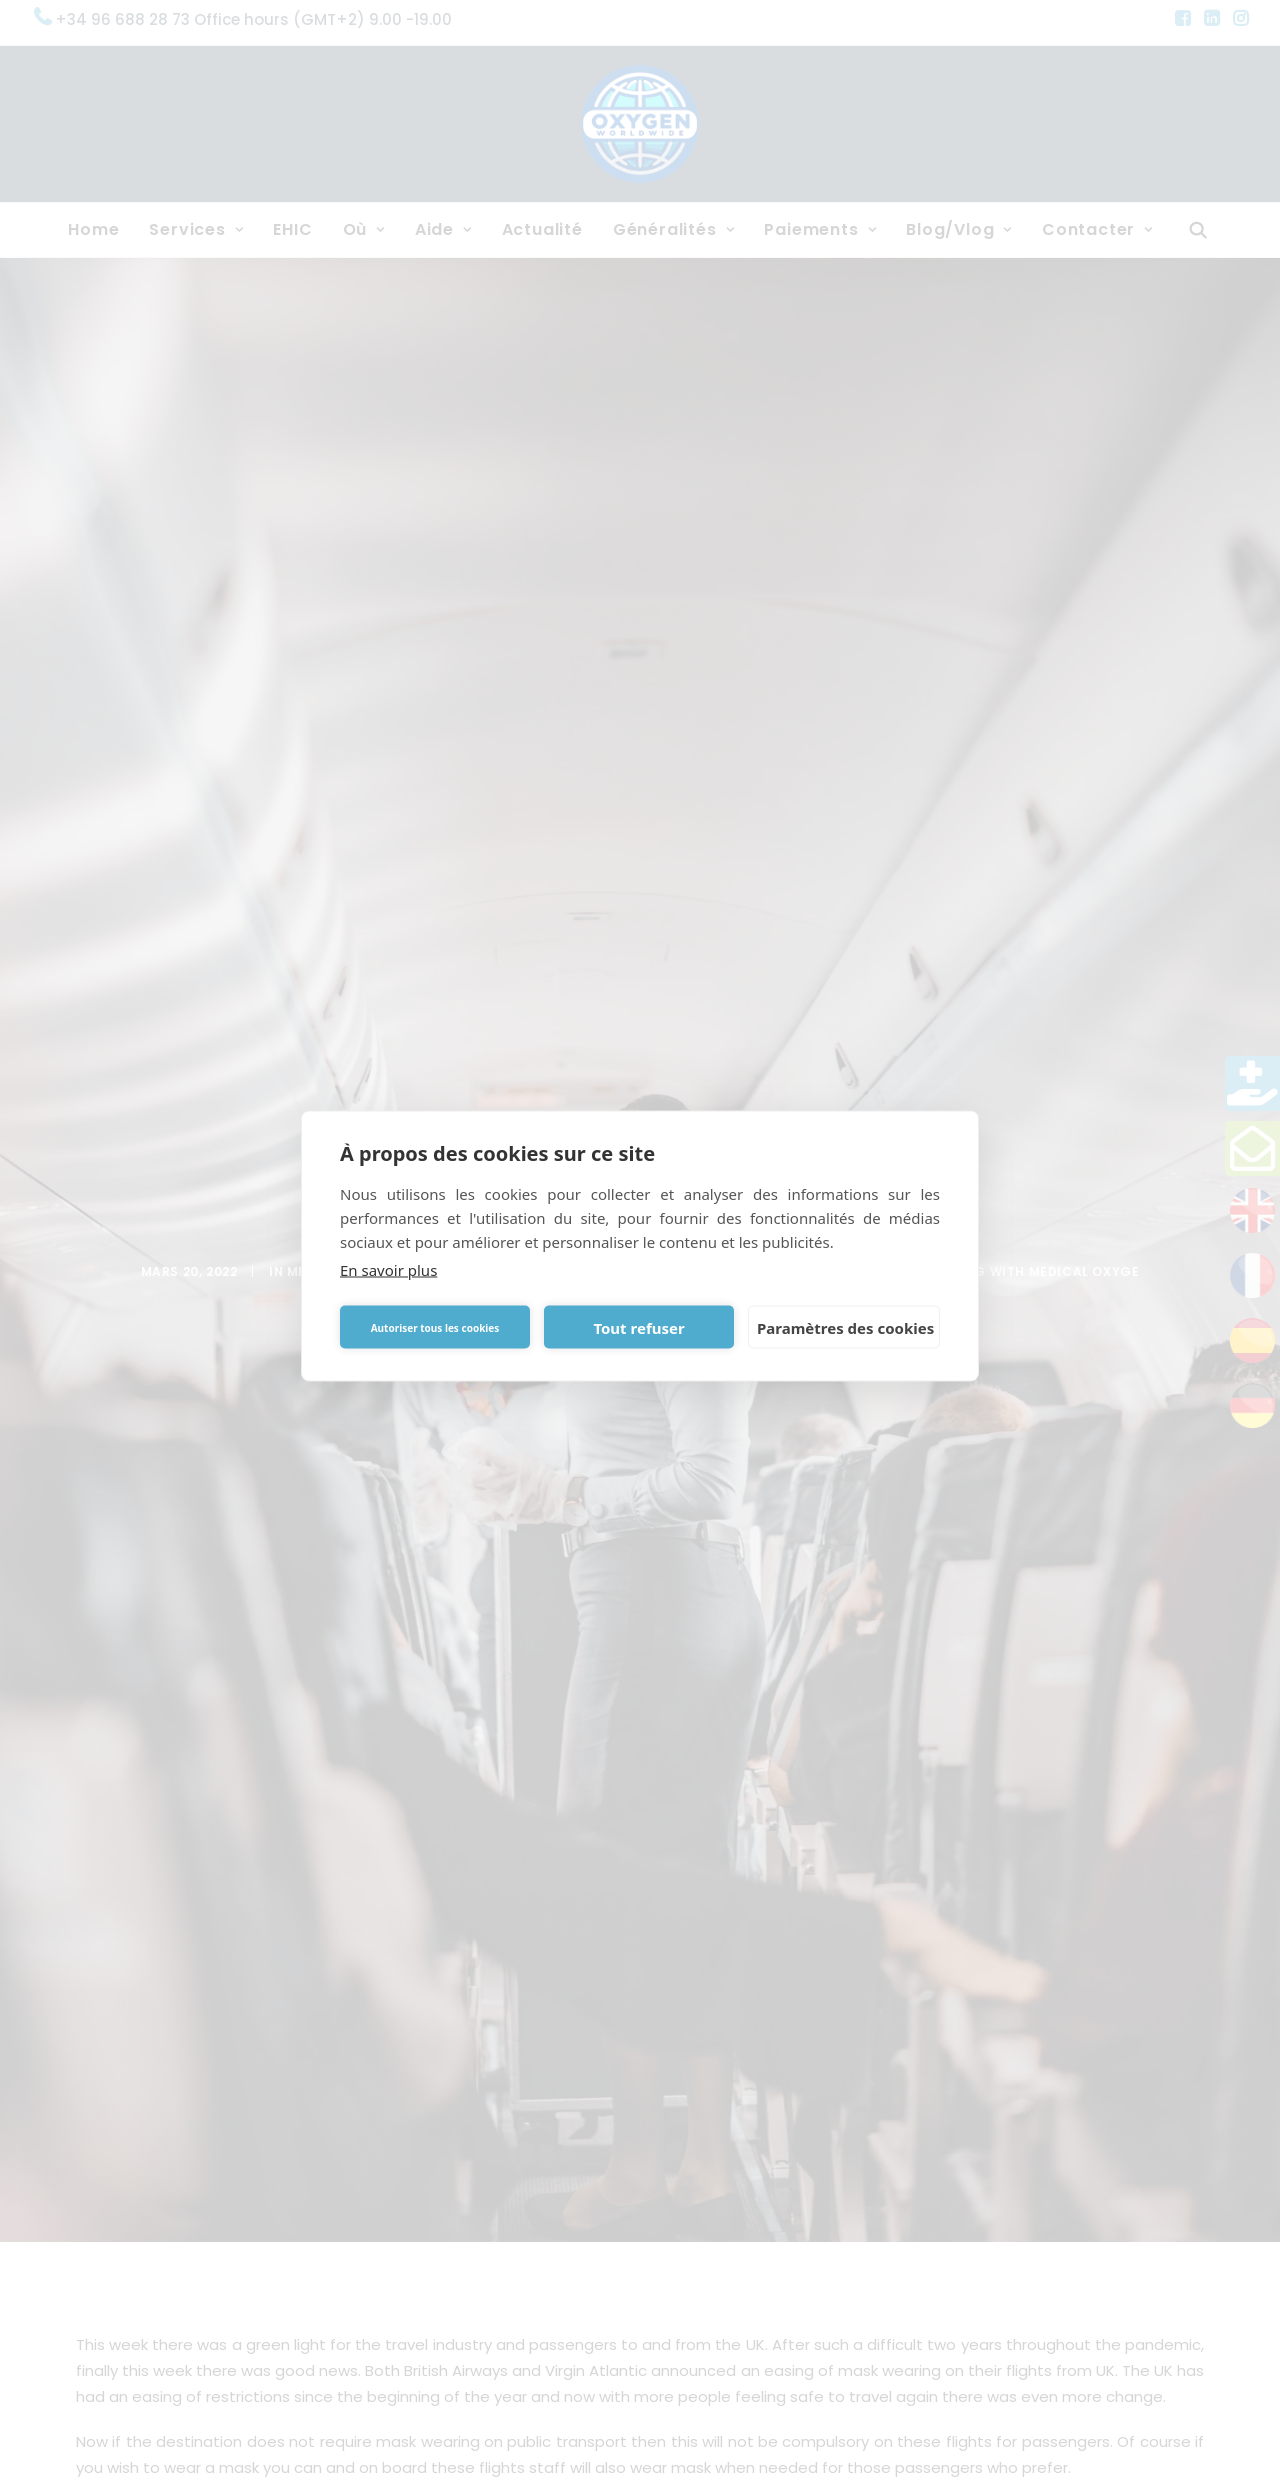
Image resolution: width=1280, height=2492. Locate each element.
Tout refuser (638, 1327)
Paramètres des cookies (845, 1327)
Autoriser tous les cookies (435, 1327)
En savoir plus (388, 1270)
